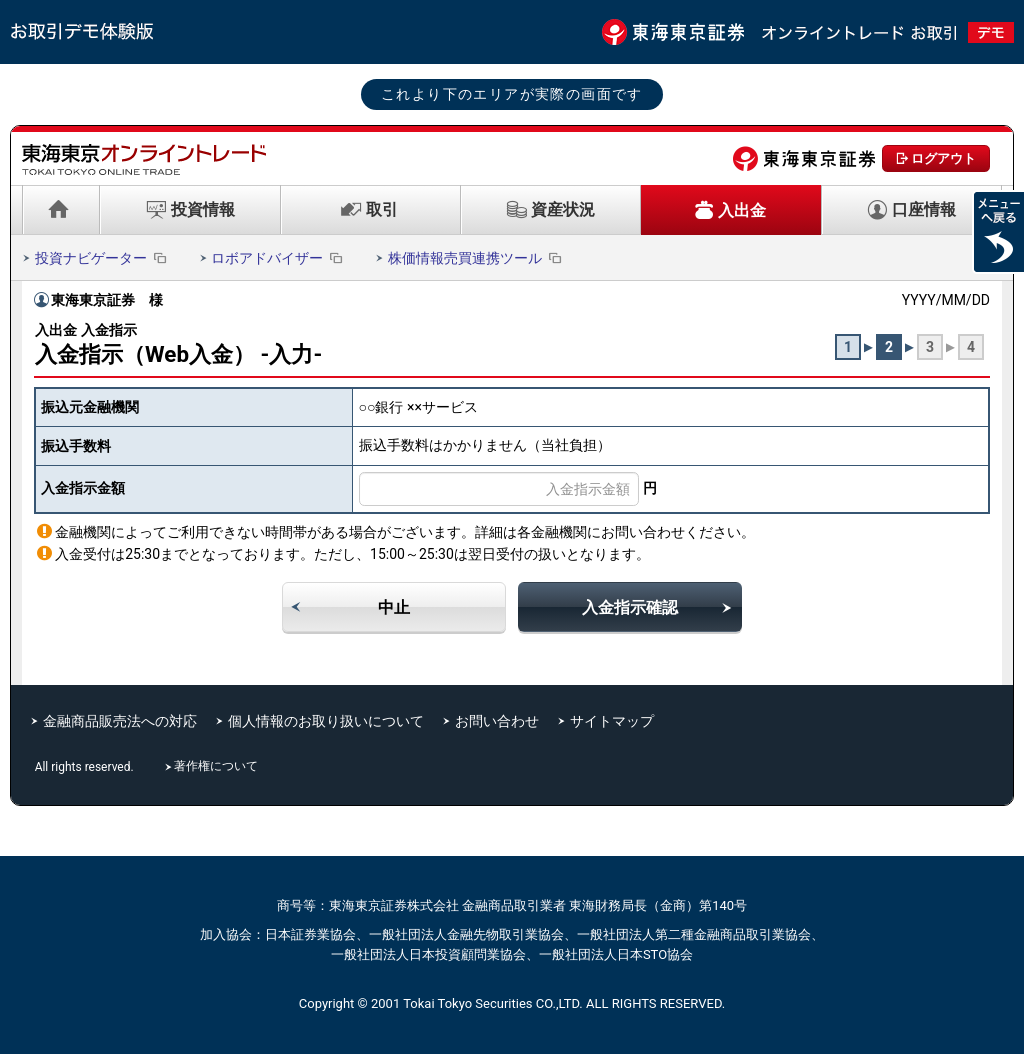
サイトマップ (612, 721)
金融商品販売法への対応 (120, 721)
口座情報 (924, 209)
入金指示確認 (630, 607)
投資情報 (203, 209)
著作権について (218, 766)
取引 (382, 209)
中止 (394, 607)
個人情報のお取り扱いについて (326, 721)
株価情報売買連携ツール (476, 258)
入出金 (742, 210)
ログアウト (943, 158)
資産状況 (563, 209)
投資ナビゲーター (102, 258)
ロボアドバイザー (278, 258)
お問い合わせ (497, 721)
